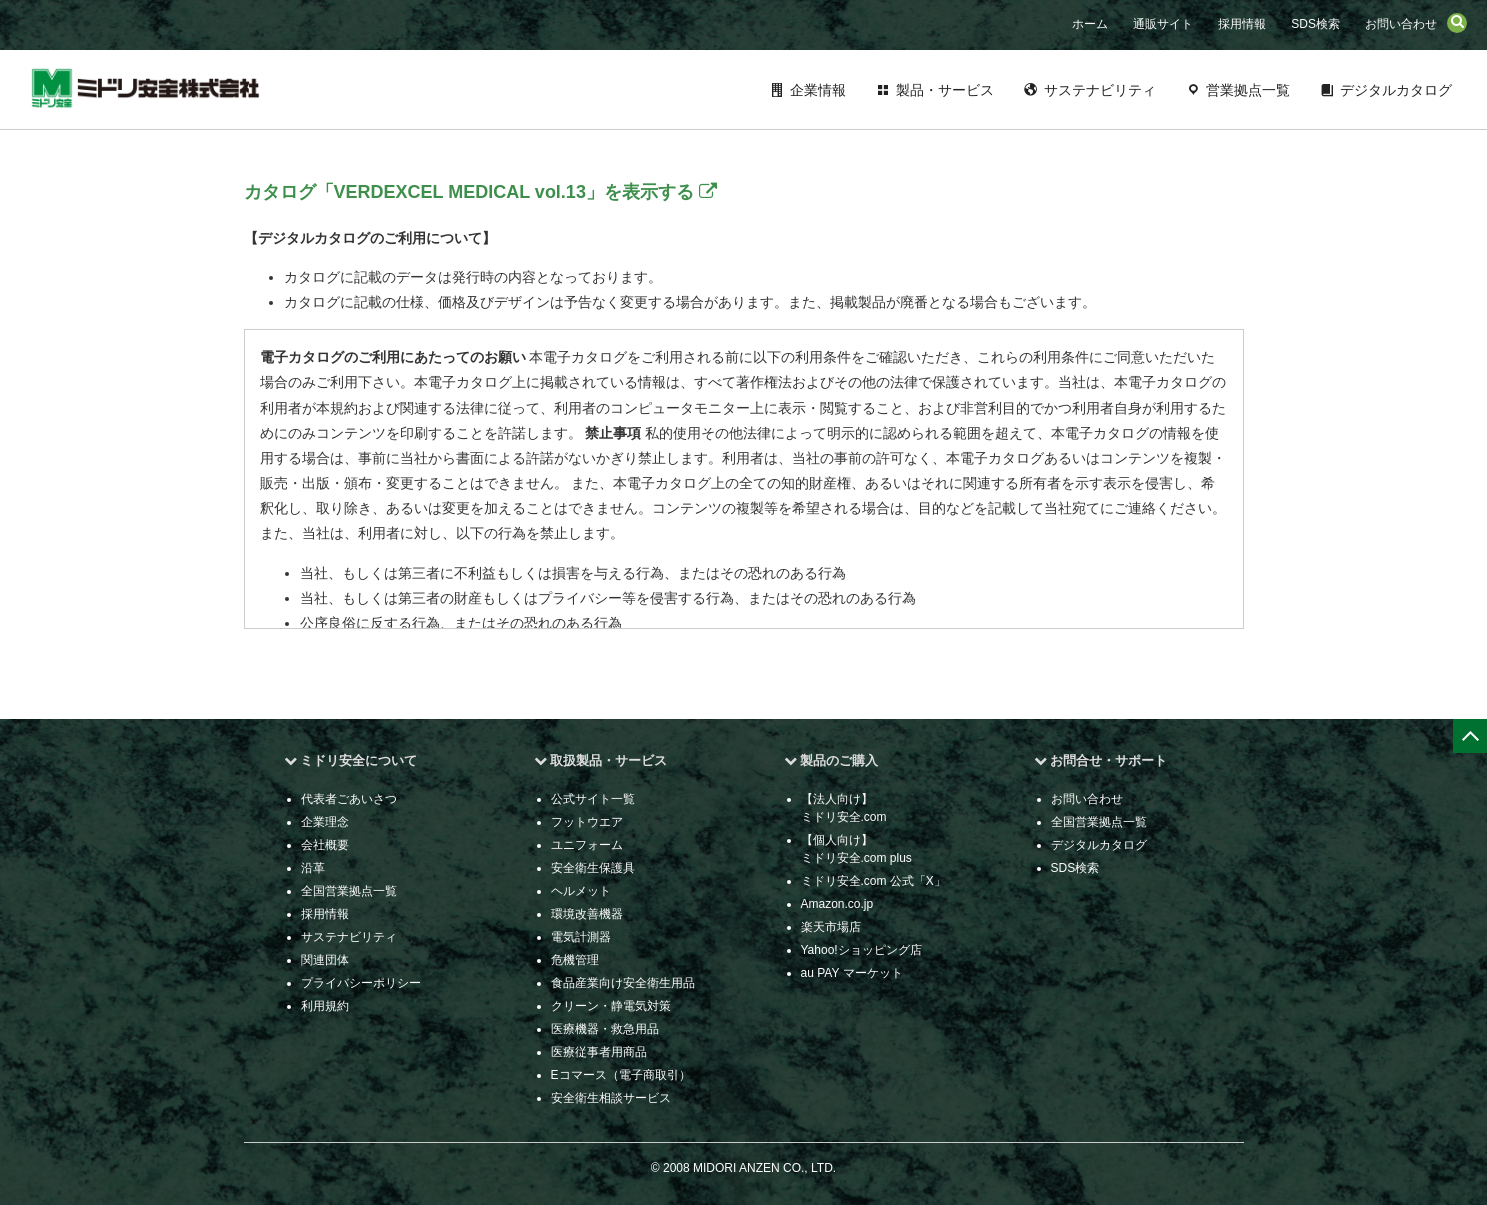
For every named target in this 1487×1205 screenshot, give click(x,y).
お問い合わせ (1401, 24)
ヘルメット (581, 891)
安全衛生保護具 (593, 868)
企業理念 (325, 822)
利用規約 (325, 1006)
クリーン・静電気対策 (611, 1006)
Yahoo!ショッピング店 (861, 950)
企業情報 (818, 90)
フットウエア (587, 822)
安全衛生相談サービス (611, 1098)
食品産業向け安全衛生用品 (623, 983)
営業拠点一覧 (1248, 90)
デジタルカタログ (1396, 90)
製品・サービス (945, 90)
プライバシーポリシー (361, 983)
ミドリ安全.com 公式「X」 (873, 881)
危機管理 (575, 960)
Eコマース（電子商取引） (621, 1075)
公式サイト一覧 (593, 799)
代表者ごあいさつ (349, 799)
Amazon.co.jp (837, 904)
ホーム (1090, 24)
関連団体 (325, 960)
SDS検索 (1315, 24)
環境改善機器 (587, 914)
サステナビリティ (1100, 90)
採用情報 (1242, 24)
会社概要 (325, 845)
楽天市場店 (831, 927)
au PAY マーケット (852, 973)
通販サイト (1163, 24)
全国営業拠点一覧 (349, 891)
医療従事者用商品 (599, 1052)
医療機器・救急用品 (605, 1029)
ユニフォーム (587, 845)
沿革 (313, 868)
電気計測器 (581, 937)
